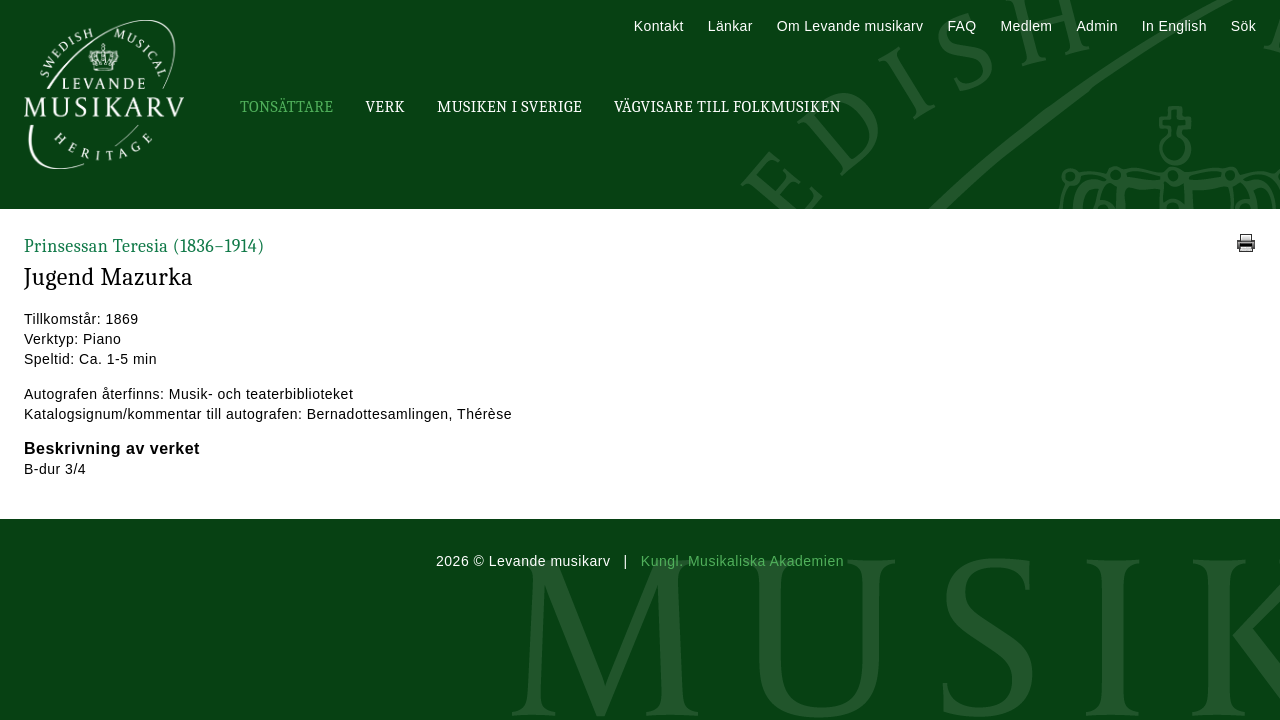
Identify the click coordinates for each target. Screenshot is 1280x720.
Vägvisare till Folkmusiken (727, 107)
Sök (1243, 26)
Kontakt (659, 26)
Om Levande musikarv (850, 26)
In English (1174, 26)
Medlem (1026, 26)
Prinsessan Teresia (144, 246)
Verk (385, 107)
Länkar (730, 26)
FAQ (961, 26)
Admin (1096, 26)
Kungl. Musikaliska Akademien (742, 561)
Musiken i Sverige (509, 107)
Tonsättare (286, 107)
